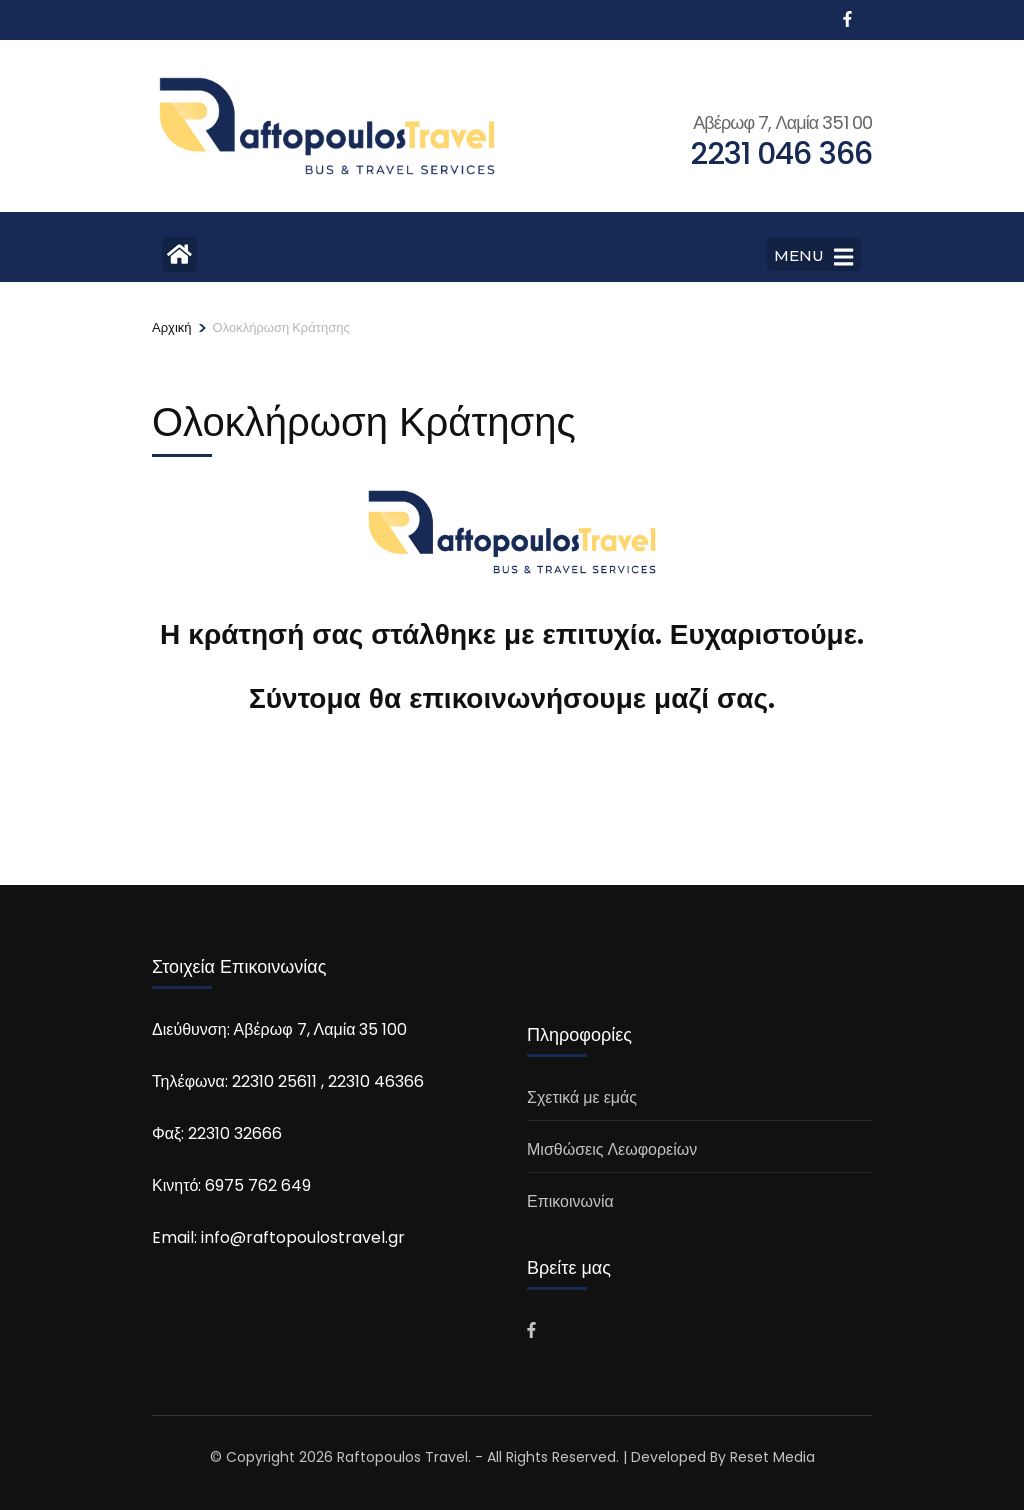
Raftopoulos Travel (402, 1457)
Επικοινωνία (570, 1201)
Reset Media (772, 1457)
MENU (813, 257)
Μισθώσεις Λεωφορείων (612, 1149)
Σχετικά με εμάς (582, 1097)
